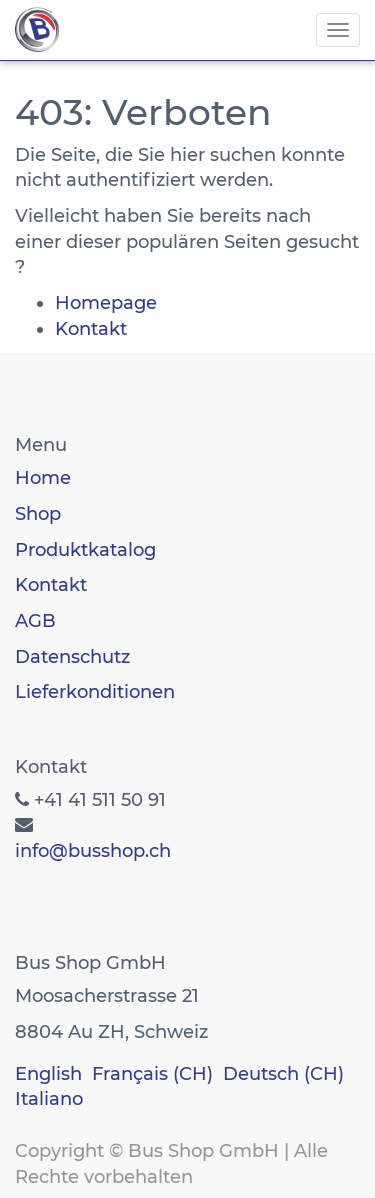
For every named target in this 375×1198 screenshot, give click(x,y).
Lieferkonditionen (95, 692)
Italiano (49, 1099)
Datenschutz (72, 657)
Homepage (106, 303)
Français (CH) (152, 1074)
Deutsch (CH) (283, 1074)
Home (43, 478)
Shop (38, 514)
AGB (35, 621)
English (48, 1074)
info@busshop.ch (93, 851)
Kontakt (91, 329)
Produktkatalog (85, 550)
